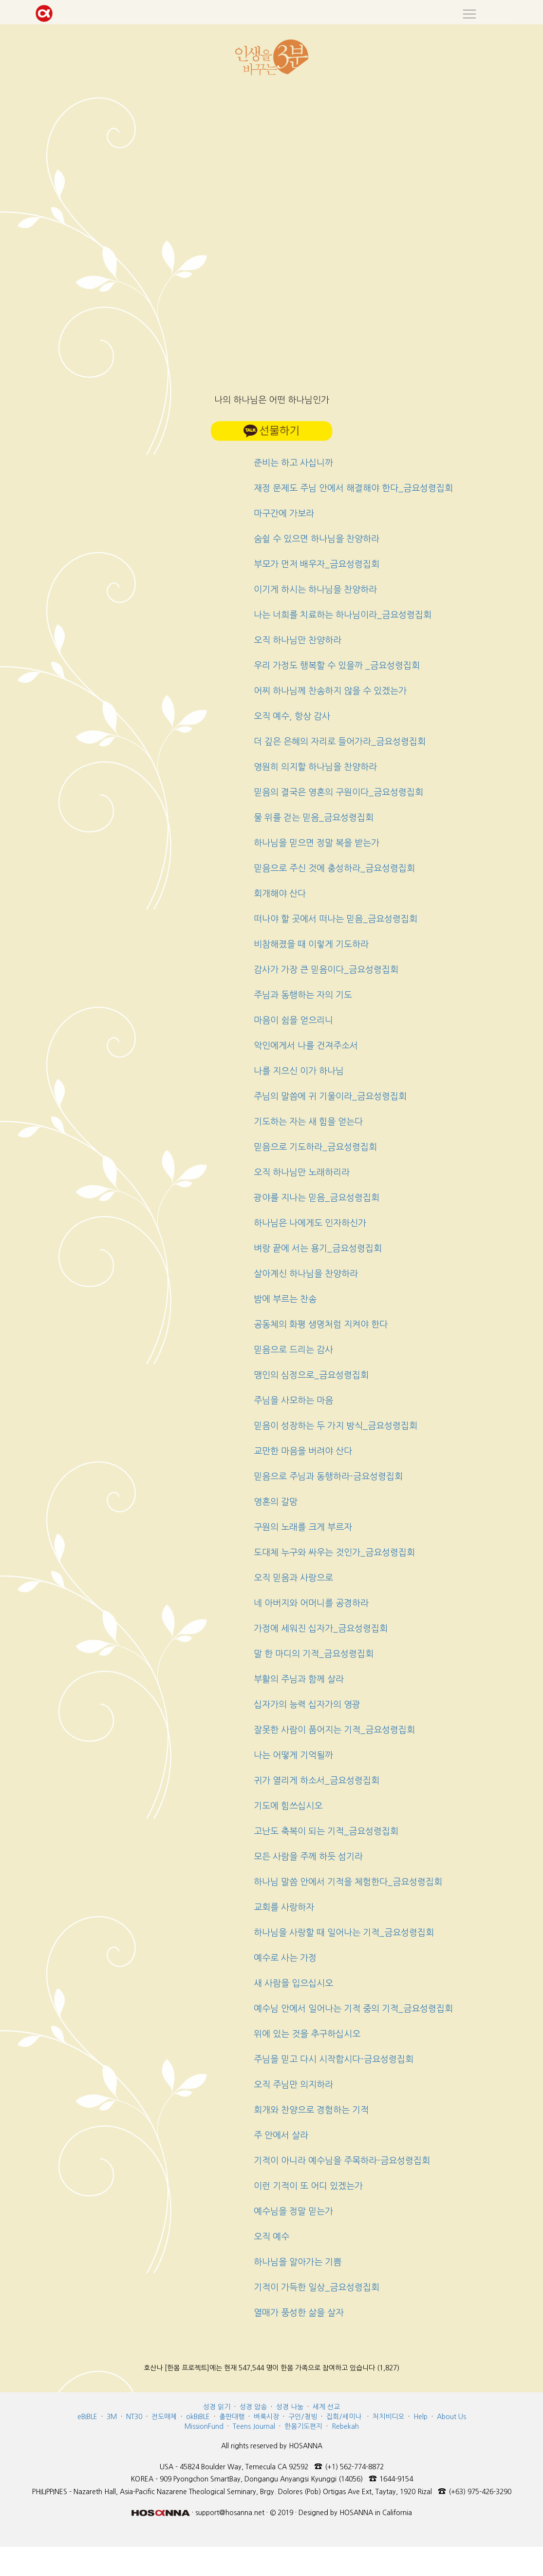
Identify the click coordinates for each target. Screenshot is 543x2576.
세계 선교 (326, 2406)
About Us (451, 2416)
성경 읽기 (216, 2406)
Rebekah (345, 2426)
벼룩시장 (266, 2416)
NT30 (134, 2416)
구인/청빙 (302, 2416)
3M (112, 2416)
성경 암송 (253, 2406)
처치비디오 (388, 2416)
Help (420, 2416)
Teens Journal (254, 2426)
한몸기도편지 (303, 2426)
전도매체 (164, 2416)
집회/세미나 (343, 2416)
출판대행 (231, 2416)
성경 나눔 (289, 2406)
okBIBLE (198, 2416)
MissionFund (204, 2426)
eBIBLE (87, 2416)
